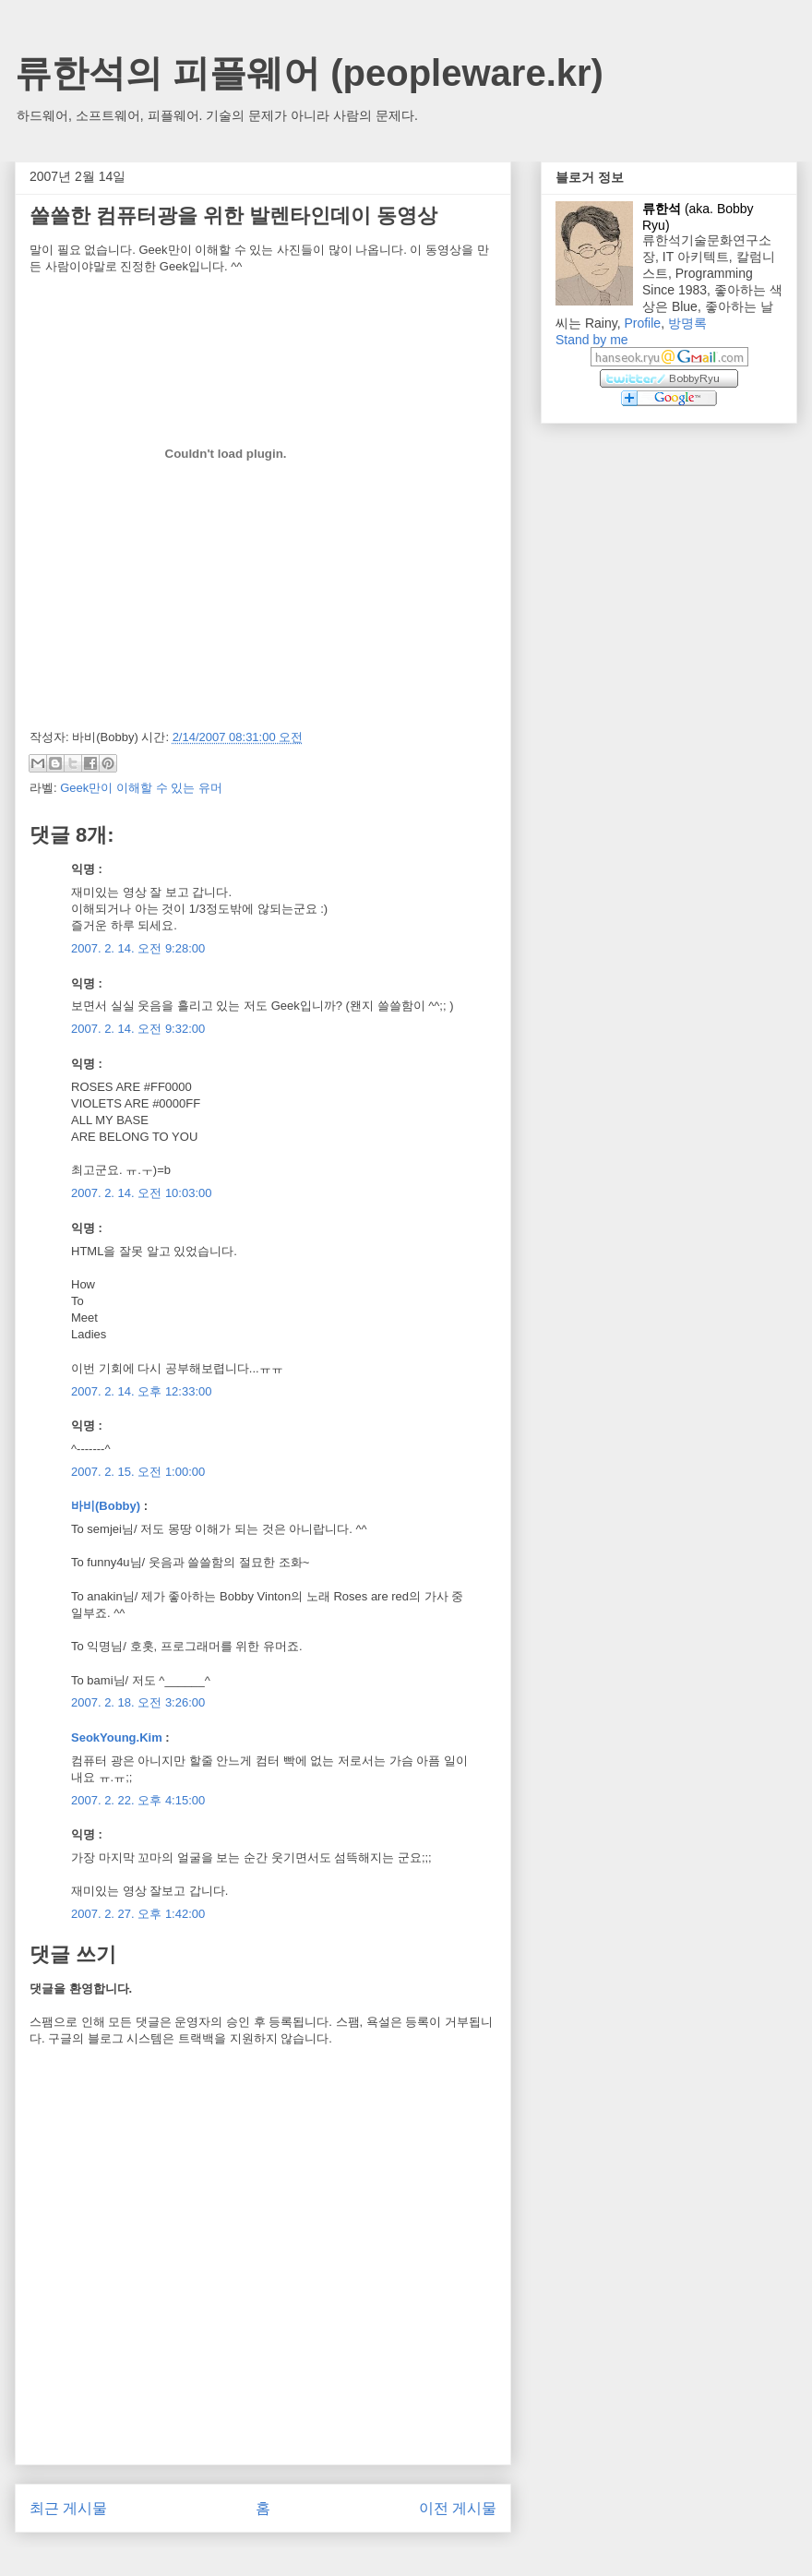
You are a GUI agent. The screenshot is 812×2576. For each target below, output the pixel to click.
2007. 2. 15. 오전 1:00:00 (138, 1472)
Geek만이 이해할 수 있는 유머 (141, 788)
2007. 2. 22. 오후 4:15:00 (138, 1800)
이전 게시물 (457, 2508)
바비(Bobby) (105, 1506)
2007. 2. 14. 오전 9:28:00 (138, 948)
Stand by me (591, 339)
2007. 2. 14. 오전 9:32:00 (138, 1029)
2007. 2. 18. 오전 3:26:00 (138, 1702)
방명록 (687, 323)
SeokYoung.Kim (116, 1737)
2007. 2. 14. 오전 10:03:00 (141, 1193)
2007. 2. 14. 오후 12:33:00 (141, 1391)
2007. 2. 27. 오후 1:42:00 (138, 1914)
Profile (642, 323)
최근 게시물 (68, 2508)
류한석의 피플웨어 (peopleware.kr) (309, 73)
